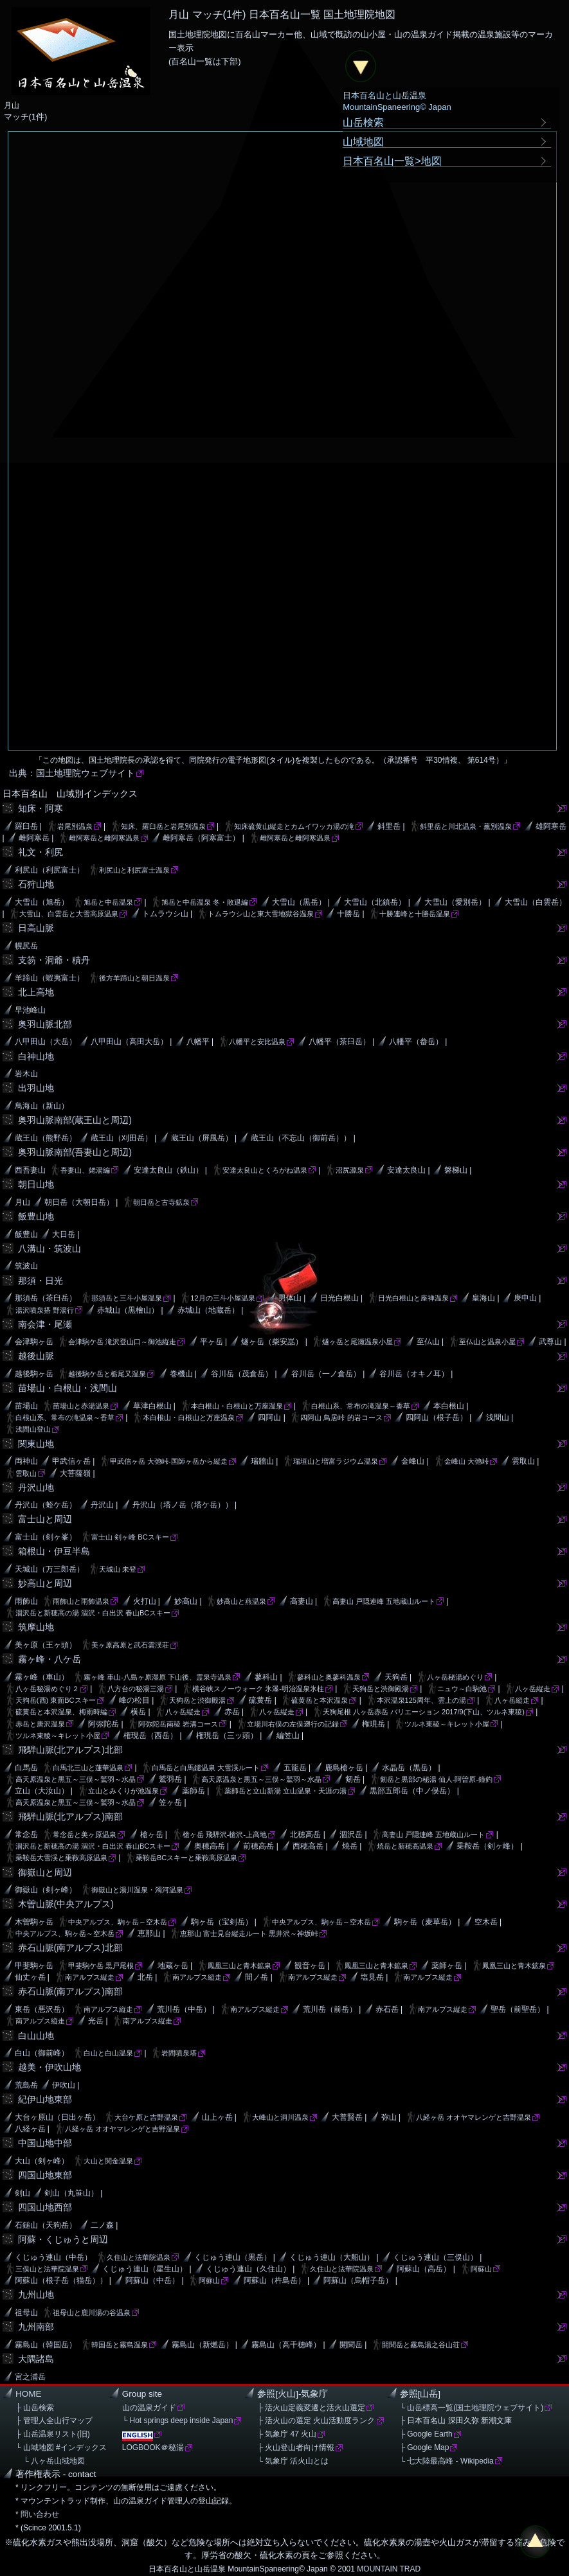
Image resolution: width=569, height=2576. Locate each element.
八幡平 (198, 1041)
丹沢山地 (36, 1487)
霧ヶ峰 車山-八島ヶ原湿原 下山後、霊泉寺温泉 (157, 1677)
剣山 (22, 2193)
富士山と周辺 (45, 1519)
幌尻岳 (26, 945)
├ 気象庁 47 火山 (286, 2433)
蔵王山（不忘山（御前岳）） (301, 1137)
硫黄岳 (260, 1700)
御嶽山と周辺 (45, 1872)
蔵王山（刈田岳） (121, 1137)
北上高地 (36, 992)
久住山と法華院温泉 (138, 2257)
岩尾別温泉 (75, 826)
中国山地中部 (45, 2143)
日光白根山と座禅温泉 (413, 1298)
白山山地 (36, 2035)
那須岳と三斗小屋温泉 (126, 1298)
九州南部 (36, 2327)
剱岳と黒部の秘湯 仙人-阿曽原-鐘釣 (436, 1779)
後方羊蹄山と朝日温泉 (134, 978)
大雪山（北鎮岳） (375, 902)
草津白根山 (152, 1405)
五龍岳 (295, 1767)
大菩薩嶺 (75, 1473)
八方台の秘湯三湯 (135, 1688)
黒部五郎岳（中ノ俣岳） (412, 1790)
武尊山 (550, 1341)
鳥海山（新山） (42, 1105)
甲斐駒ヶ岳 (34, 1965)
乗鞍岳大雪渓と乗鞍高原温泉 (61, 1857)
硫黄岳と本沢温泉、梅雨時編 (61, 1712)
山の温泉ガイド (149, 2407)
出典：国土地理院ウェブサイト (72, 773)
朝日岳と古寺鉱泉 (161, 1202)
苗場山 (26, 1405)
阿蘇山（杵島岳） (274, 2280)
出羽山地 (36, 1088)
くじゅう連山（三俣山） (435, 2257)
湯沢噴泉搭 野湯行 (44, 1310)
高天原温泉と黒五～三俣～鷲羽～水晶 (75, 1779)
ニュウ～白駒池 (462, 1688)
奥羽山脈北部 (45, 1024)
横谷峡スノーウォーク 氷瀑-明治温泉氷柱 (258, 1688)
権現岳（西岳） (150, 1735)
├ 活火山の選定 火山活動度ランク (316, 2420)
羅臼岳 (26, 826)
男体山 (290, 1297)
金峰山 (412, 1461)
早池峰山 (30, 1010)
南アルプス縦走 (89, 1977)
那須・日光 (40, 1280)
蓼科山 (266, 1677)
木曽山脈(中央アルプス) (66, 1904)
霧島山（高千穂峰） (286, 2344)
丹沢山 (102, 1504)
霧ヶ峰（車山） (42, 1677)
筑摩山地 (36, 1627)
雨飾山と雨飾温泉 (81, 1601)
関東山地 (36, 1444)
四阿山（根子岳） (436, 1417)
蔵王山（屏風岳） (202, 1137)
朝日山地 (36, 1184)
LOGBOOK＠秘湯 (153, 2447)
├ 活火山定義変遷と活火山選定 (311, 2407)
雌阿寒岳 (34, 837)
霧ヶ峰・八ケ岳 (49, 1659)
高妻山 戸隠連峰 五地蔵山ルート (383, 1601)
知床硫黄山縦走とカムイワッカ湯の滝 (294, 826)
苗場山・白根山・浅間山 (67, 1388)
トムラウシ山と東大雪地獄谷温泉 (261, 914)
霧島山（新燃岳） (202, 2344)
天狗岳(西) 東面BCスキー (55, 1700)
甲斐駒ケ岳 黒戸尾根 (101, 1965)
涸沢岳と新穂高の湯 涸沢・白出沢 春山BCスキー (92, 1613)
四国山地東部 (45, 2175)
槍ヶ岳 (151, 1834)
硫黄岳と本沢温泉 (319, 1700)
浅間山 (497, 1417)
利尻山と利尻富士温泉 (134, 870)
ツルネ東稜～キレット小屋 (446, 1724)
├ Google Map (424, 2447)
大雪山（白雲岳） (535, 902)
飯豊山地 (36, 1216)
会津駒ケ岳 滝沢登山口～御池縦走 (122, 1342)
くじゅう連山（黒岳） (232, 2257)
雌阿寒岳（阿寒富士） (201, 837)
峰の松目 (134, 1700)
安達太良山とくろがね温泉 (264, 1170)
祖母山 (26, 2312)
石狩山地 (36, 884)
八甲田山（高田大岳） (129, 1041)
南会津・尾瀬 (45, 1324)
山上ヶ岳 (217, 2117)
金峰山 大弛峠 (466, 1461)
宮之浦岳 (30, 2376)
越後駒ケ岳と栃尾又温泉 (107, 1374)
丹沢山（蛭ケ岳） (46, 1504)
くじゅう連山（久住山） (248, 2268)
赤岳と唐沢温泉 (40, 1724)
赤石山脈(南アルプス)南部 (70, 1991)
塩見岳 (372, 1977)
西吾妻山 (30, 1170)
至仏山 (428, 1341)
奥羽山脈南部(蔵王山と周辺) (75, 1120)
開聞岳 (351, 2344)
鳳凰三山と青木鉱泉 (239, 1965)
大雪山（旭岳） (42, 902)
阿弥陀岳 (103, 1723)
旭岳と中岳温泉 (108, 902)
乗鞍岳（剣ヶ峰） (487, 1846)
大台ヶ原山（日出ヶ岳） (57, 2117)
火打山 (144, 1601)
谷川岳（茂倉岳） (242, 1373)
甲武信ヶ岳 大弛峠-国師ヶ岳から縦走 (169, 1461)
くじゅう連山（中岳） (53, 2257)
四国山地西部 (45, 2207)
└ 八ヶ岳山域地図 (50, 2460)
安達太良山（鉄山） (168, 1170)
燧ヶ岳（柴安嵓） (272, 1341)
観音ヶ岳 (309, 1965)
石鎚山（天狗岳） (46, 2225)
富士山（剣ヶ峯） (46, 1536)
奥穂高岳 (209, 1846)
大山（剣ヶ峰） (42, 2160)
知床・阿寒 (40, 808)
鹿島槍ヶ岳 (344, 1767)
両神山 (26, 1461)
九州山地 (36, 2294)
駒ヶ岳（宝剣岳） (222, 1921)
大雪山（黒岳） (299, 902)
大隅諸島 (36, 2359)
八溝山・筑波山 (49, 1248)
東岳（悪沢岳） (42, 2009)
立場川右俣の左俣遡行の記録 (293, 1724)
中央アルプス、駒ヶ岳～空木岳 (117, 1922)
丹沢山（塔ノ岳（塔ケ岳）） (182, 1504)
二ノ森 (102, 2225)
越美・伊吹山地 (49, 2067)
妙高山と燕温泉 (241, 1601)
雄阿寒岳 (551, 826)
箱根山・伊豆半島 (54, 1551)
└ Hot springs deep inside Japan (177, 2420)
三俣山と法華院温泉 (47, 2269)
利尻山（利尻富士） (49, 870)
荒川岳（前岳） (330, 2009)
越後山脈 (36, 1356)
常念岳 (26, 1834)
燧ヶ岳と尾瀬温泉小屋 (357, 1342)
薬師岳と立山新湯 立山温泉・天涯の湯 (285, 1791)
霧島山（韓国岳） (46, 2344)
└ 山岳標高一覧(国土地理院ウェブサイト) (472, 2407)
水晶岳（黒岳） (409, 1767)
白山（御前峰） (42, 2052)
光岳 (96, 2020)
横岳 (138, 1711)
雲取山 (523, 1461)
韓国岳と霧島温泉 (119, 2345)
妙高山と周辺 (45, 1583)
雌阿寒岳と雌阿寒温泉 (104, 838)
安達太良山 (406, 1170)
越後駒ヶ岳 (34, 1373)
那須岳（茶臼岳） (46, 1297)
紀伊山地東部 (45, 2099)
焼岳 (349, 1846)
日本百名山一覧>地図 (392, 160)
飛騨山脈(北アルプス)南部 (70, 1816)
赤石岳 (387, 2009)
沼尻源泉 (350, 1170)
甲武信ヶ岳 (71, 1461)
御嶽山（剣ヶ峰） (46, 1889)
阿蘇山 (481, 2269)
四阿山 (269, 1417)
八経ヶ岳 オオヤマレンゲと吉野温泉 (473, 2117)
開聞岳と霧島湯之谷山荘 (421, 2345)
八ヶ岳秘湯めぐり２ (47, 1688)
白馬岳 (26, 1767)
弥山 (389, 2117)
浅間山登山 (33, 1429)
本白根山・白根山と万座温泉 (237, 1406)
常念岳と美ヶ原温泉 (84, 1834)
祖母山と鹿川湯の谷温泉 (92, 2312)
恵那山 (149, 1933)
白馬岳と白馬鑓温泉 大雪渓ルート (206, 1768)
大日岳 (63, 1234)
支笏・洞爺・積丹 (54, 960)
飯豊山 (26, 1234)
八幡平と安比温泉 (257, 1041)
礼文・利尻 (40, 852)
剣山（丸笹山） (71, 2193)
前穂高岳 (258, 1846)
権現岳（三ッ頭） (227, 1735)
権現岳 (373, 1723)
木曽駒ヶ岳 (34, 1921)
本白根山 (448, 1405)
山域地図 (363, 141)
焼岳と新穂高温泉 (405, 1846)
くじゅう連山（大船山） (331, 2257)
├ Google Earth (426, 2433)
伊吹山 (63, 2085)
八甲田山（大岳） (46, 1041)
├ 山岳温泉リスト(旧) (52, 2433)
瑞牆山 (262, 1461)
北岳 (145, 1977)
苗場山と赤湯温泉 (81, 1406)
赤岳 (232, 1711)
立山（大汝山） (42, 1790)
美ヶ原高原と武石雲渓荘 (130, 1645)
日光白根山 (339, 1297)
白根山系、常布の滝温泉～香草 (360, 1406)
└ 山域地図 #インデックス (61, 2447)
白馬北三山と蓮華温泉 (88, 1768)
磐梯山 (455, 1170)
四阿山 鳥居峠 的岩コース (341, 1417)
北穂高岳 (305, 1834)
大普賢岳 (347, 2117)
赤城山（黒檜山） (128, 1310)
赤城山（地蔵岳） (208, 1310)
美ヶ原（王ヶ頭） (46, 1644)
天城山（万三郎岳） (49, 1569)
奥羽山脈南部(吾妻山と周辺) (75, 1152)
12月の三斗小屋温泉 (222, 1298)
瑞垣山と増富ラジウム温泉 (335, 1461)
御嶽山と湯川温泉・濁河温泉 (137, 1890)
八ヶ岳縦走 (532, 1688)
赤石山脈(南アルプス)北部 (70, 1947)
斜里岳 (389, 826)
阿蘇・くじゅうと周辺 (63, 2239)
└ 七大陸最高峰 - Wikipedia (447, 2460)
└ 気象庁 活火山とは (293, 2460)
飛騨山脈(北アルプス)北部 (70, 1750)
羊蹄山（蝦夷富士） (49, 977)
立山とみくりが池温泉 (123, 1791)
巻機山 (181, 1373)
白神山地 (36, 1056)
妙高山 (185, 1601)
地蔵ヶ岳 (173, 1965)
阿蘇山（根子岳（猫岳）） (61, 2280)
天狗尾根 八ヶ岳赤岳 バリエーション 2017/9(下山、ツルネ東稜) (424, 1712)
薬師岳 (193, 1790)
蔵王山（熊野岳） (46, 1137)
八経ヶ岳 (30, 2128)
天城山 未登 (117, 1569)
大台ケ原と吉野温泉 (146, 2117)
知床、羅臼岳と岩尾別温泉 (163, 826)
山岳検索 (363, 122)
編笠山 (288, 1735)
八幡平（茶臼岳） (339, 1041)
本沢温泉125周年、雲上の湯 (421, 1700)
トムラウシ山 (165, 913)
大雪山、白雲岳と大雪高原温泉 (68, 914)
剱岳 (353, 1779)
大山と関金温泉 (108, 2161)
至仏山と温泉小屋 (487, 1342)
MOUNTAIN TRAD (388, 2568)
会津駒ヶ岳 (34, 1341)
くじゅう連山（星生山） (144, 2268)
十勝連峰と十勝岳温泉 (414, 914)
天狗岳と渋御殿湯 (380, 1688)
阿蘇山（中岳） (152, 2280)
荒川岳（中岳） (184, 2009)
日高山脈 (36, 928)
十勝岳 (348, 913)
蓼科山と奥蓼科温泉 (329, 1677)
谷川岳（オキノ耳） (414, 1373)
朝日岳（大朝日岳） (79, 1202)
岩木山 (26, 1073)
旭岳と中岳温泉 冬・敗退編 (204, 902)
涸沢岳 (351, 1834)
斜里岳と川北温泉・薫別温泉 (466, 826)
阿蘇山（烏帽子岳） (358, 2280)
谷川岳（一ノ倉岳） (326, 1373)
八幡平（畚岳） (416, 1041)
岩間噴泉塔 (179, 2053)
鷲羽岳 (170, 1779)
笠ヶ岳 (170, 1802)
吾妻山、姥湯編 (85, 1170)
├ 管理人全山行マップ (54, 2420)
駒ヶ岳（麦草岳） (425, 1921)
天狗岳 (396, 1677)
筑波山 (26, 1265)
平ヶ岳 (211, 1341)
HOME (28, 2394)
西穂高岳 (308, 1846)
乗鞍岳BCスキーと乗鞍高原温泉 (186, 1857)
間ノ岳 (256, 1977)
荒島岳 (26, 2085)
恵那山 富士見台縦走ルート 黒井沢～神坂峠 (249, 1933)
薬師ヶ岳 (446, 1965)
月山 (22, 1202)
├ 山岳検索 (34, 2407)
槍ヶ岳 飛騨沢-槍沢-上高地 (225, 1834)
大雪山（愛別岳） (455, 902)
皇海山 (483, 1297)
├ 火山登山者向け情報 (295, 2447)
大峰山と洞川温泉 (280, 2117)
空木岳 (486, 1921)
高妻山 (301, 1601)
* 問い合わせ (37, 2514)
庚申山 (525, 1297)
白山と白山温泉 (108, 2053)
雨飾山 (26, 1601)
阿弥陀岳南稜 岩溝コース (178, 1724)
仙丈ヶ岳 (30, 1977)
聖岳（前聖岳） (518, 2009)
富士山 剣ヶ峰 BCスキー (129, 1537)
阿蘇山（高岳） (424, 2268)
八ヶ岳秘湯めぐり (455, 1677)
